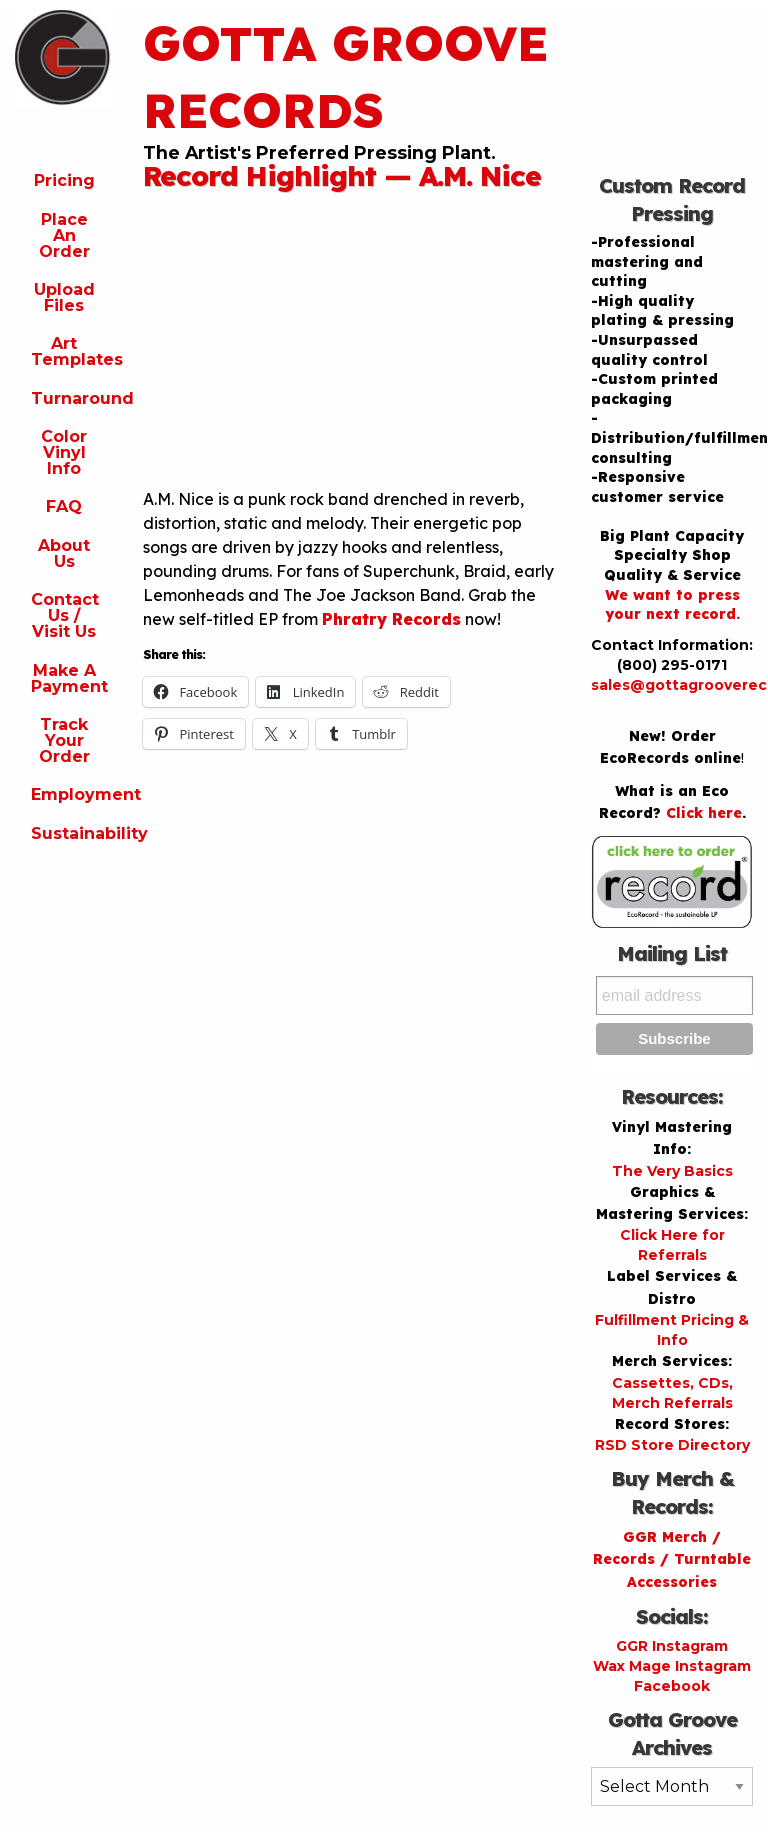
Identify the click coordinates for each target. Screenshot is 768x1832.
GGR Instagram (672, 1646)
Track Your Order (64, 740)
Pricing (64, 180)
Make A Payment (69, 678)
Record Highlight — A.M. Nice (342, 175)
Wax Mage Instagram (672, 1666)
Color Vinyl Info (64, 452)
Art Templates (72, 351)
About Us (64, 553)
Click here (704, 813)
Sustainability (72, 833)
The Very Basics (672, 1171)
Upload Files (64, 297)
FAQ (64, 506)
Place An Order (64, 235)
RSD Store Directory (672, 1445)
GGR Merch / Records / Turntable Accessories (672, 1559)
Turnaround (72, 398)
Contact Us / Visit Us (65, 615)
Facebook (672, 1686)
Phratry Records (391, 619)
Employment (72, 794)
